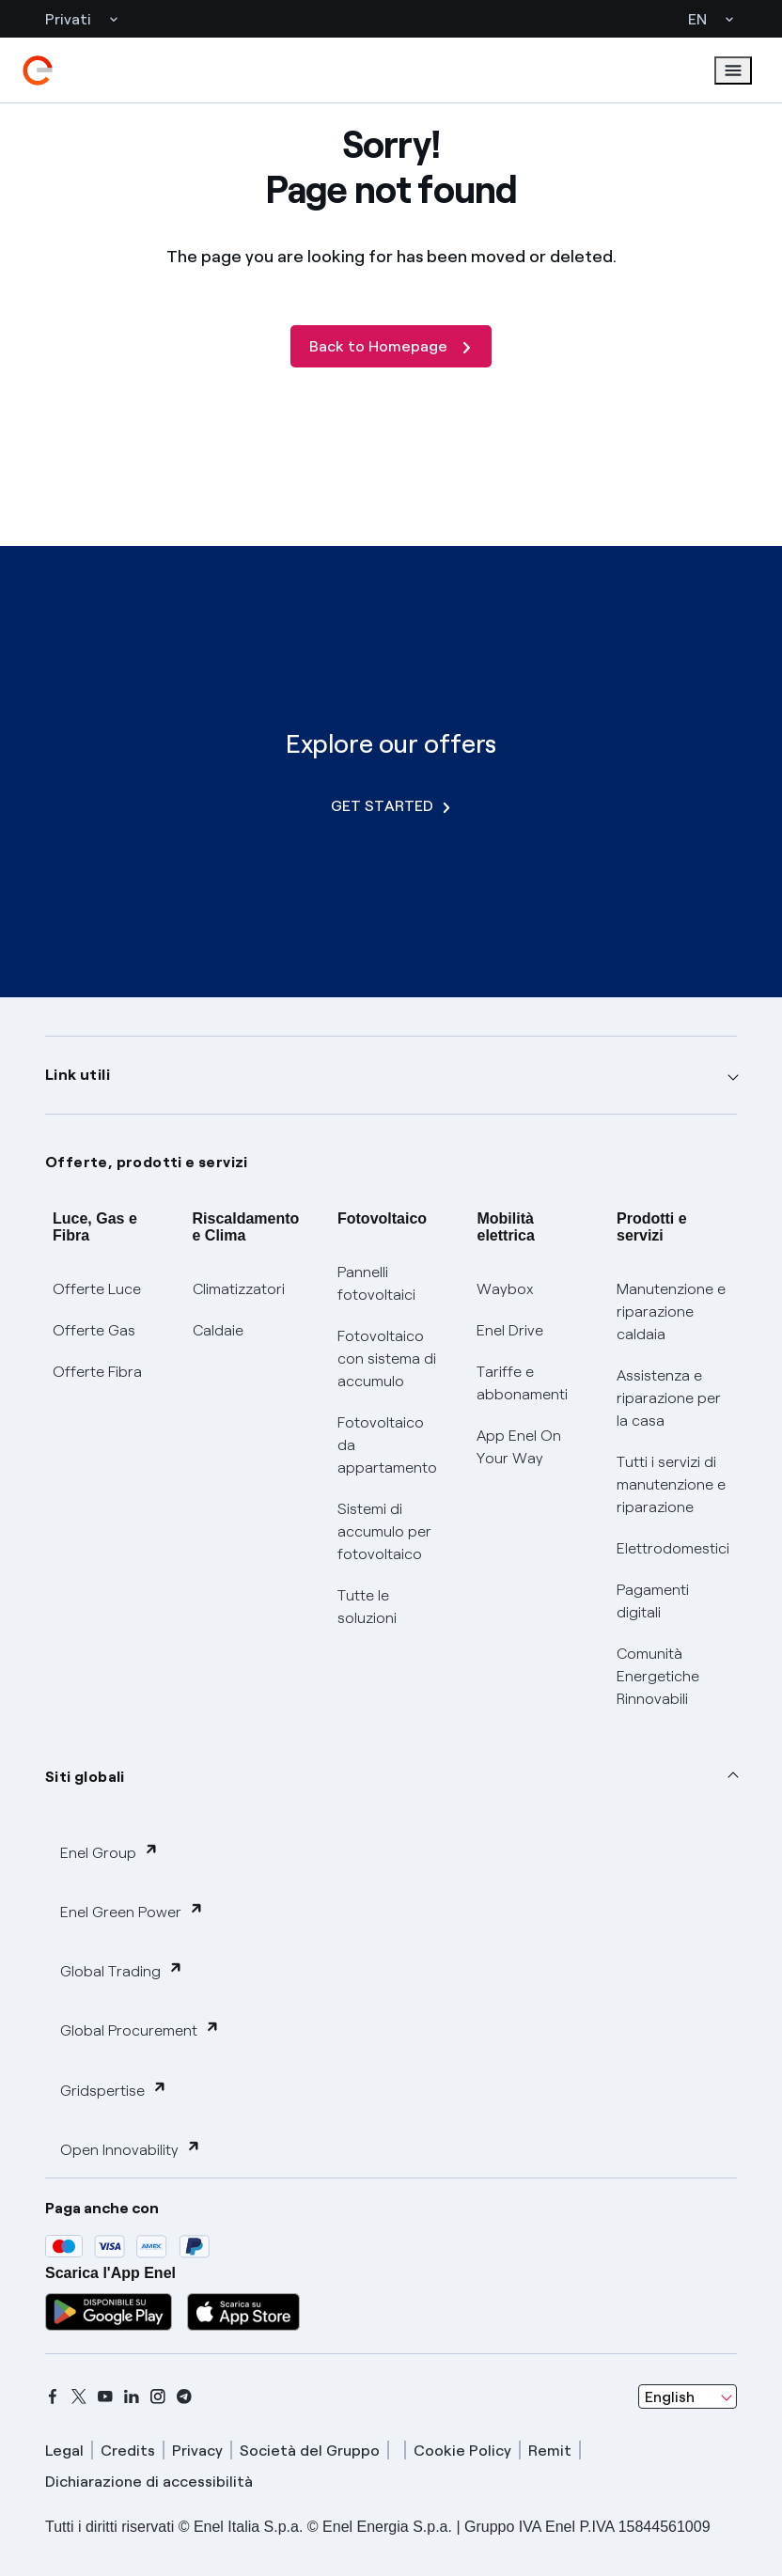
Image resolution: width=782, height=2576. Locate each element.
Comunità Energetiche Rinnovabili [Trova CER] (658, 1676)
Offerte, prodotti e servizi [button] (146, 1162)
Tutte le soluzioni (367, 1606)
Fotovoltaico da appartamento (387, 1444)
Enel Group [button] (109, 1852)
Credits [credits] (128, 2450)
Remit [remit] (549, 2450)
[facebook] (52, 2396)
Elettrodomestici (673, 1548)
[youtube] (105, 2396)
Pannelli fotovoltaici (376, 1283)
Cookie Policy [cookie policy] (462, 2450)
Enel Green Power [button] (132, 1911)
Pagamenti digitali (653, 1601)
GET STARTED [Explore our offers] (390, 806)
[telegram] (184, 2396)
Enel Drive (510, 1330)
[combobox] (687, 2396)
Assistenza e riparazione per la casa (669, 1397)
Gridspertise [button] (113, 2090)
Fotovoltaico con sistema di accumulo (386, 1358)
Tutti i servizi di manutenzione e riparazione (671, 1484)
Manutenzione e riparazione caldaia (671, 1311)
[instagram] (157, 2396)
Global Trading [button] (121, 1970)
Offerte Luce (97, 1289)
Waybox (505, 1289)
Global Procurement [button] (140, 2029)
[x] (78, 2396)
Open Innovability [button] (130, 2149)
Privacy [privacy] (197, 2450)
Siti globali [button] (85, 1777)
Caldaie (218, 1330)
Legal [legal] (64, 2450)
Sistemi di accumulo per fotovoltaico (384, 1531)
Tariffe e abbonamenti (522, 1383)
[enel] (38, 70)
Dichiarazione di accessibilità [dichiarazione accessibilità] (149, 2481)
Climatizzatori (239, 1289)
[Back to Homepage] (391, 346)
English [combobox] (670, 2397)
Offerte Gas (94, 1330)
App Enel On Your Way (519, 1447)
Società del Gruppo (310, 2450)
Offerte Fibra (97, 1372)
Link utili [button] (77, 1075)
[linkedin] (131, 2396)
